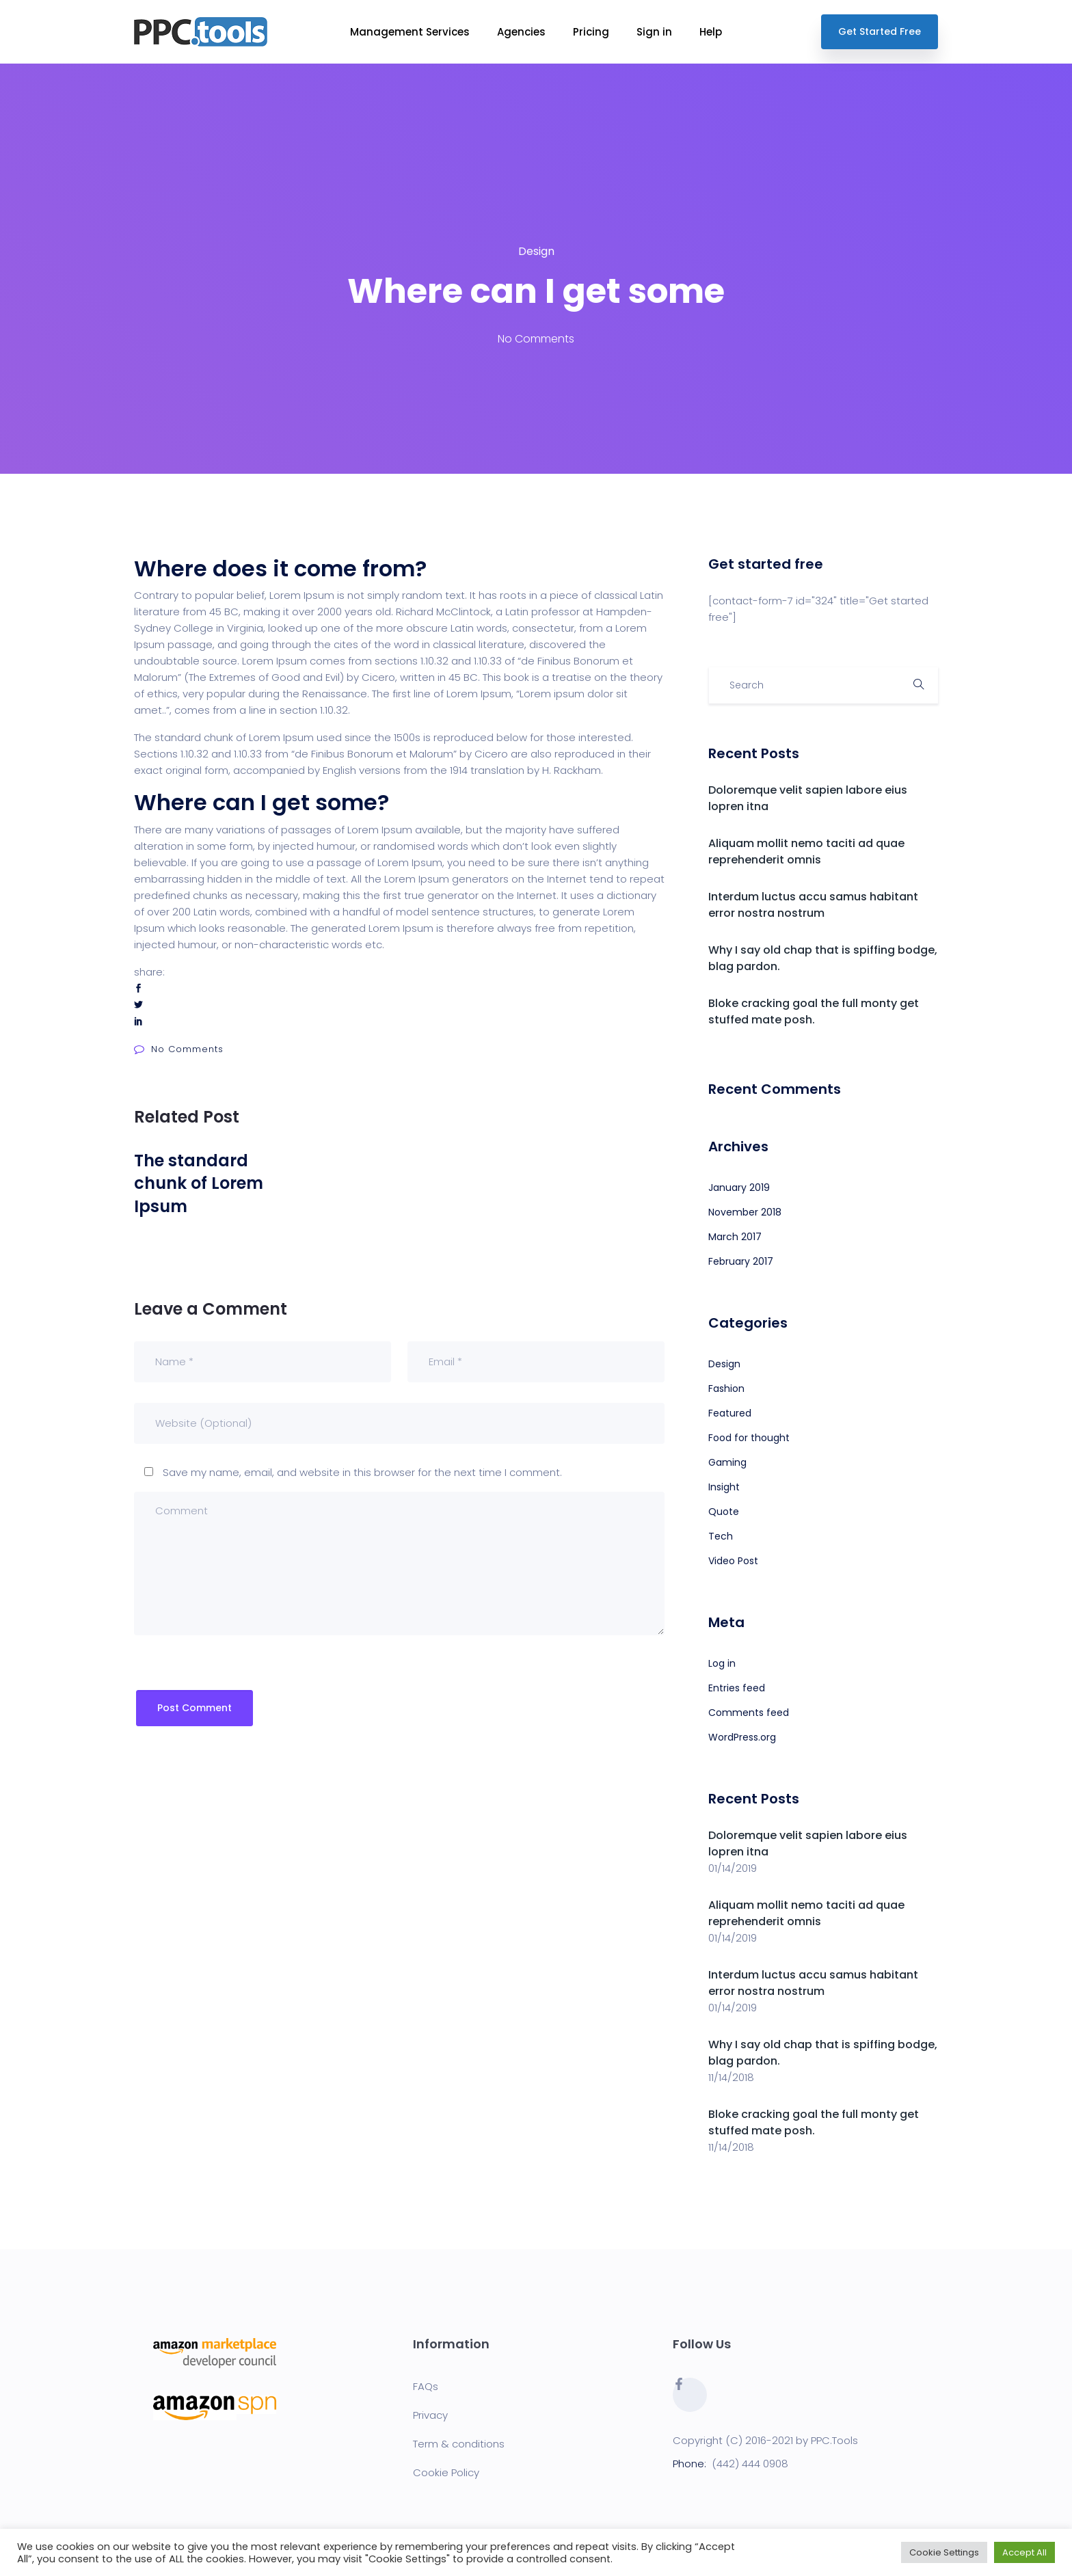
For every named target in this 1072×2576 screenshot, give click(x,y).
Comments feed (748, 1712)
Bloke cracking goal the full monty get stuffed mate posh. (813, 1011)
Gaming (727, 1462)
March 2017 (735, 1237)
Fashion (726, 1388)
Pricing (591, 32)
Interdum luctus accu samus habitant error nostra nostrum (813, 905)
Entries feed (736, 1688)
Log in (722, 1663)
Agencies (521, 32)
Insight (724, 1487)
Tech (720, 1536)
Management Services (410, 32)
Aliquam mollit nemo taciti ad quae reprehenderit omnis (806, 851)
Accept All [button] (1024, 2552)
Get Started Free (879, 31)
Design (536, 251)
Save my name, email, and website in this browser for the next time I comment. (362, 1472)
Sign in (654, 32)
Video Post (733, 1561)
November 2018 (744, 1212)
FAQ (423, 2386)
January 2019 (739, 1187)
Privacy (430, 2415)
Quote (723, 1511)
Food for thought (749, 1438)
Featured (729, 1413)
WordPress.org (742, 1737)
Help (710, 32)
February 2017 (740, 1261)
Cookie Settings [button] (944, 2552)
